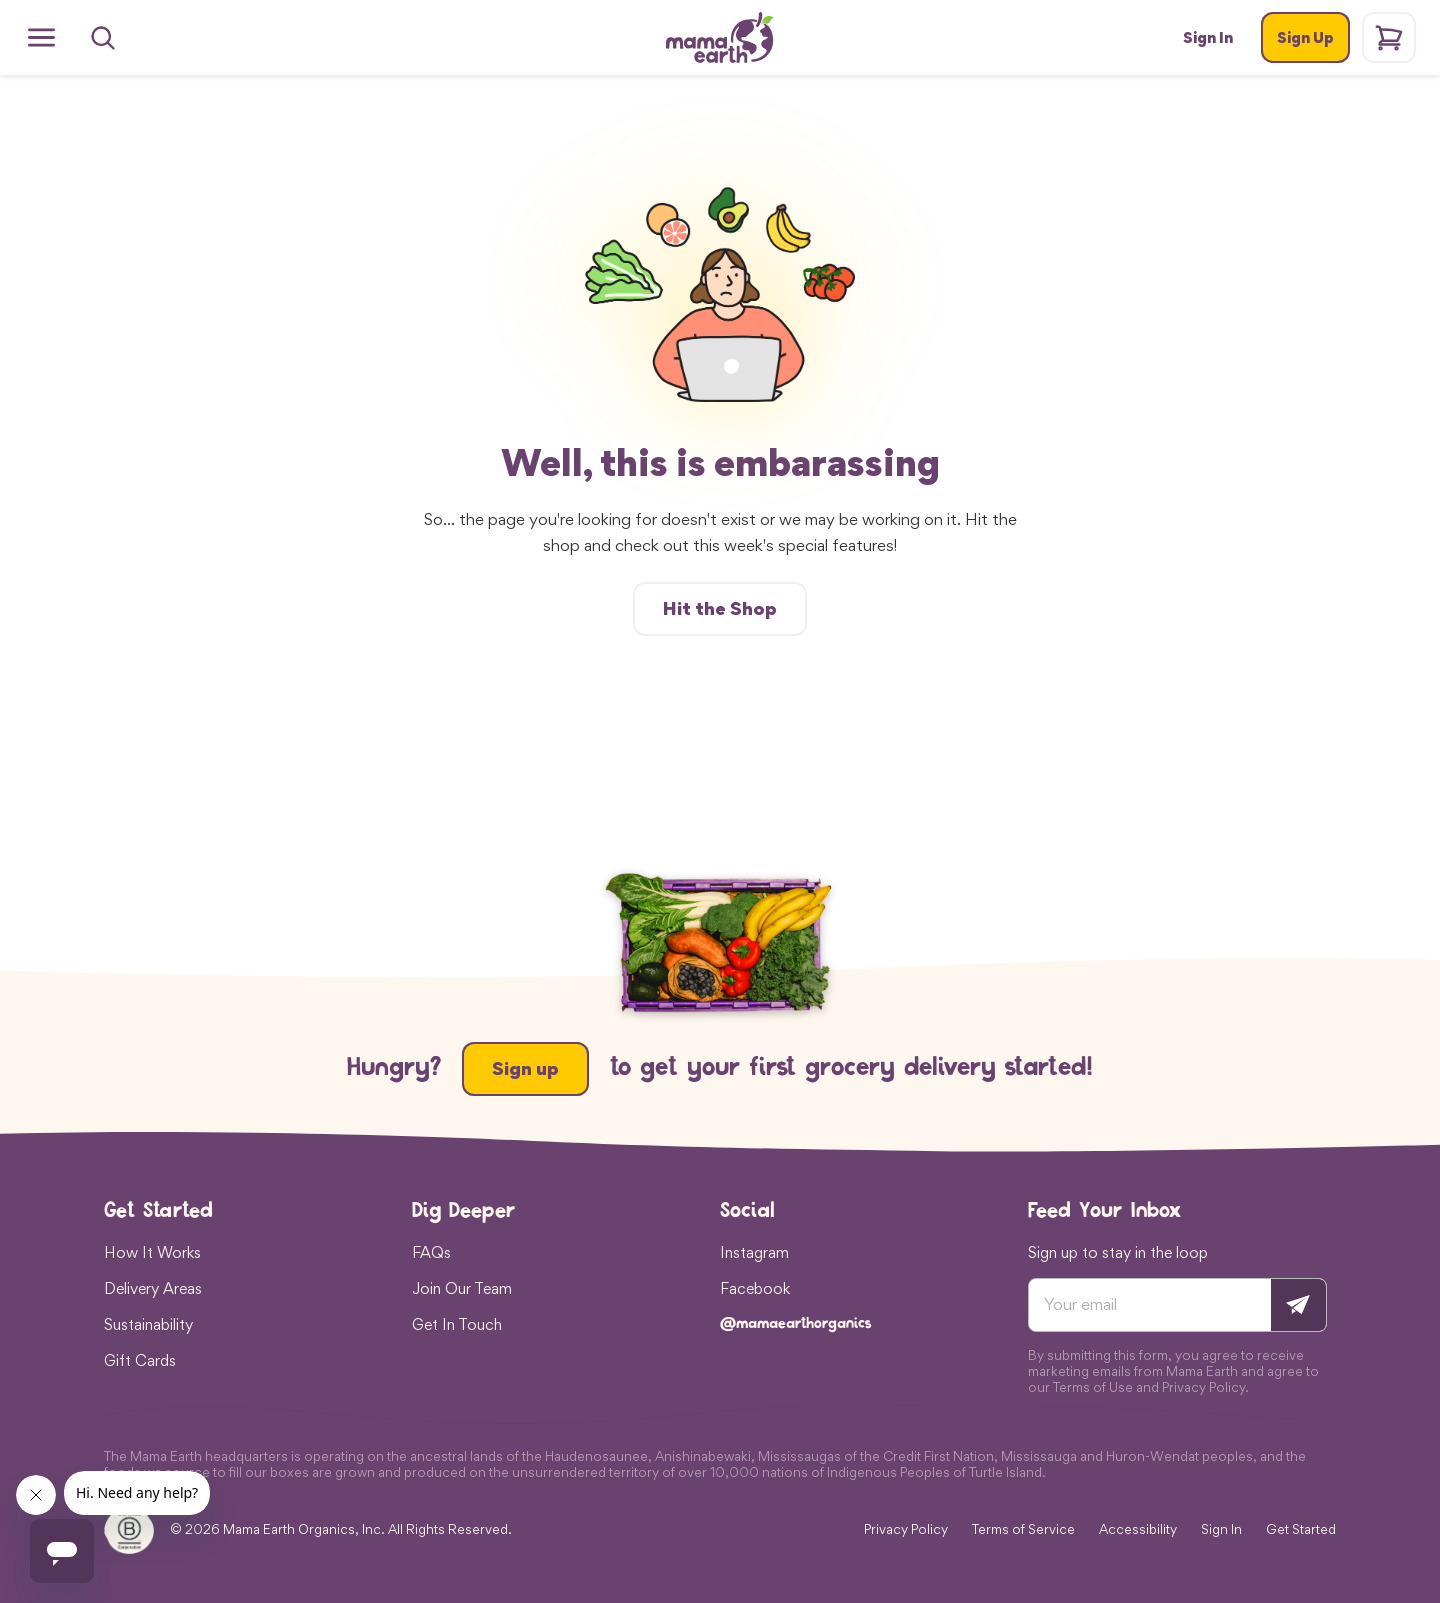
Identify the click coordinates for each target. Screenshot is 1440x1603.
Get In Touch (457, 1324)
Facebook (755, 1288)
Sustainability (148, 1324)
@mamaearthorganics (796, 1324)
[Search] (103, 38)
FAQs (431, 1252)
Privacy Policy (906, 1529)
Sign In (1221, 1529)
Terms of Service (1023, 1529)
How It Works (152, 1252)
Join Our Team (462, 1288)
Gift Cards (140, 1360)
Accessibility (1138, 1529)
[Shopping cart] (1389, 37)
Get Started (1301, 1529)
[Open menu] (41, 37)
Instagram (754, 1252)
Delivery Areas (153, 1288)
